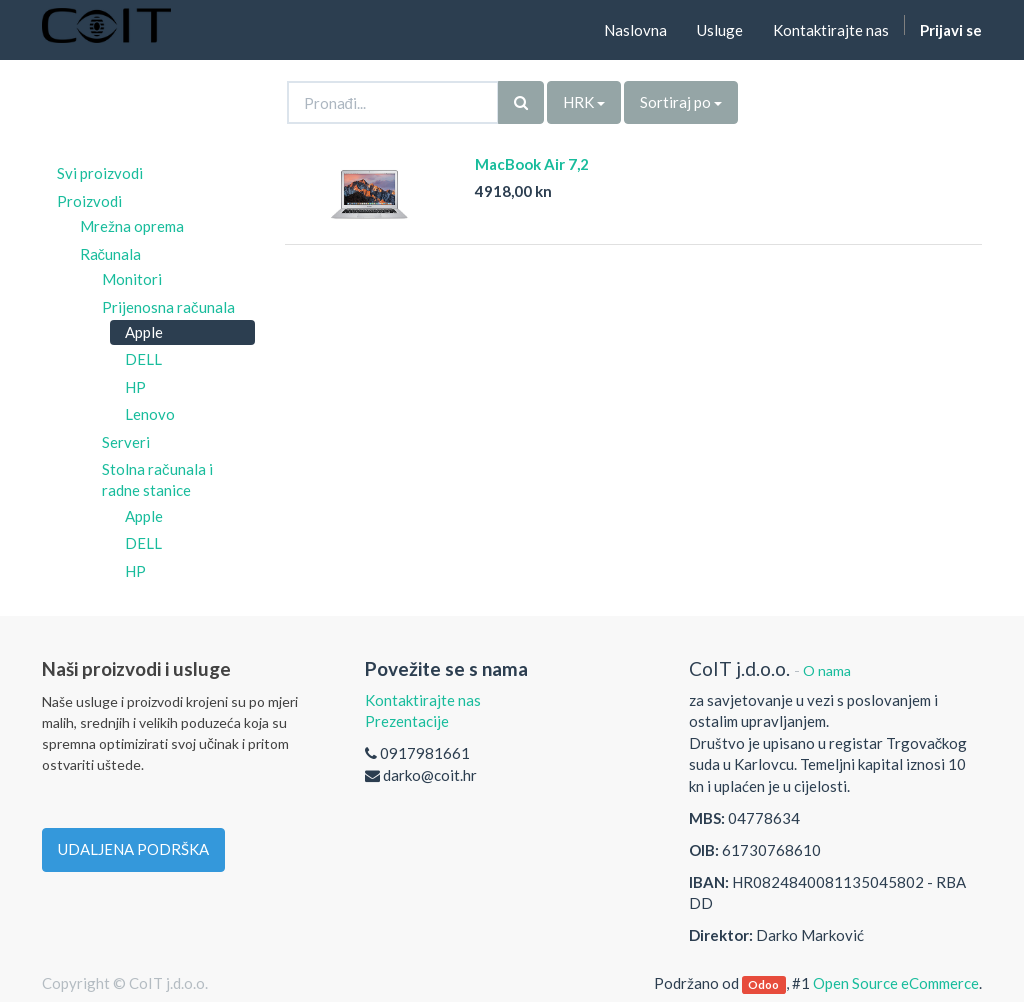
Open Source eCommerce (896, 983)
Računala (111, 254)
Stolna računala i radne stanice (157, 479)
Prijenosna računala (168, 307)
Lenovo (150, 414)
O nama (827, 670)
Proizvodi (89, 201)
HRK (584, 102)
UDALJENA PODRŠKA (133, 849)
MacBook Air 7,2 (532, 164)
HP (135, 387)
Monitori (132, 279)
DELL (143, 359)
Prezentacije (407, 721)
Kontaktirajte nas (423, 700)
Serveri (126, 442)
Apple (144, 332)
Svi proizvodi (100, 173)
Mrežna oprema (132, 226)
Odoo (763, 984)
